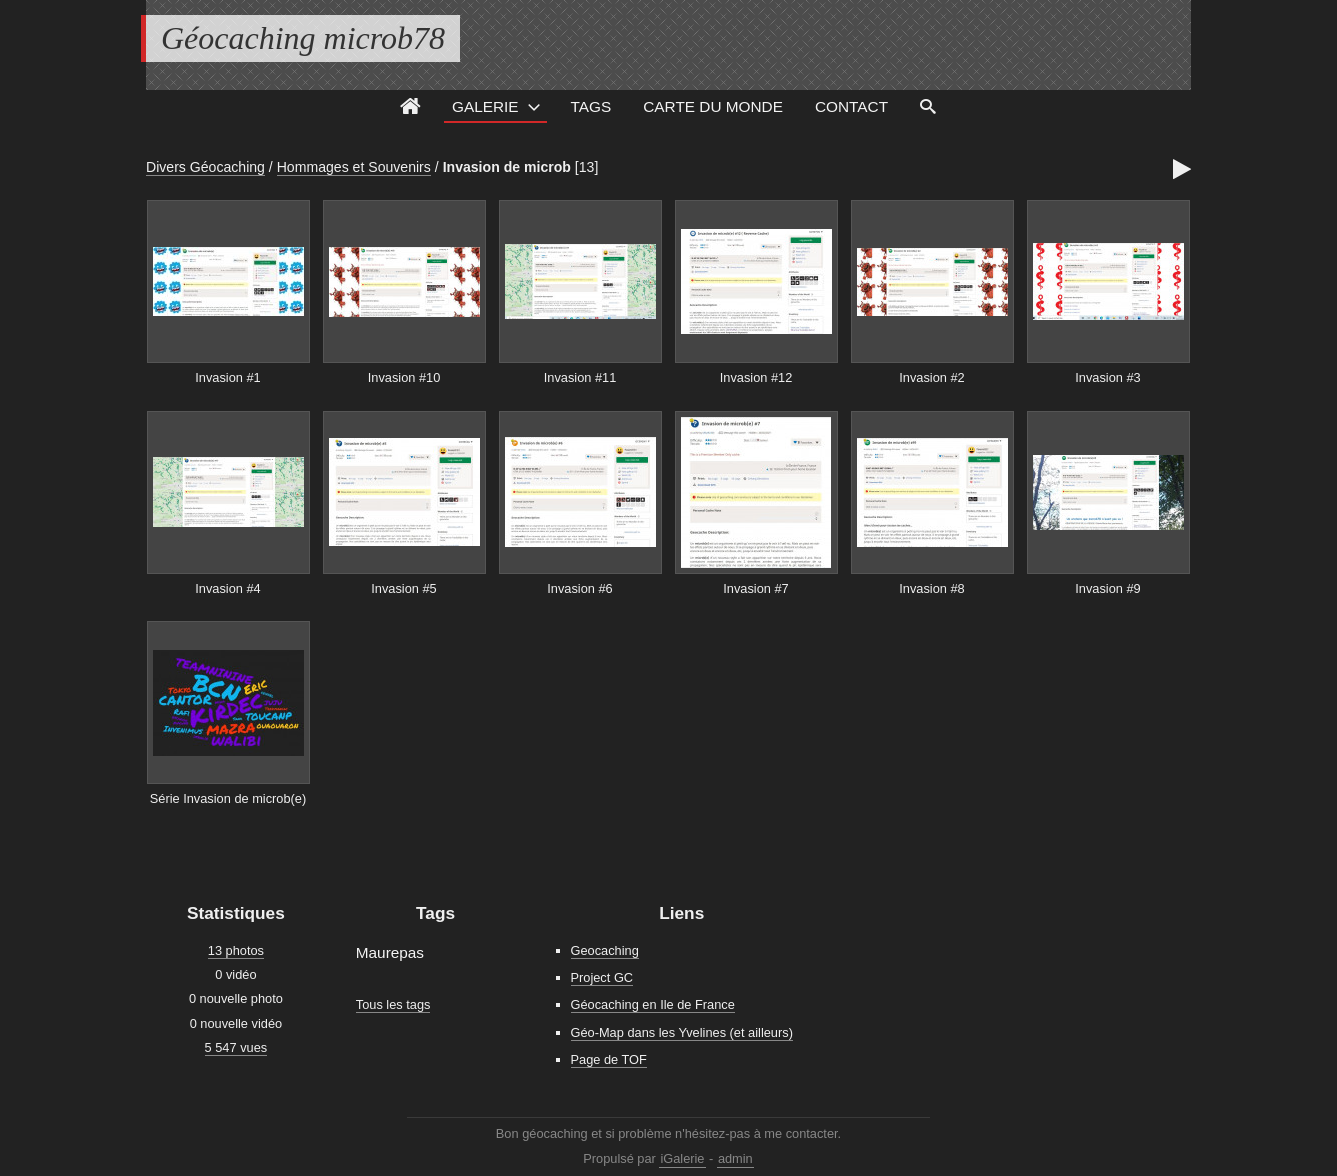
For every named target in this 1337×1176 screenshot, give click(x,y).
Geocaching (605, 950)
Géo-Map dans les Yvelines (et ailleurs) (682, 1032)
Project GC (602, 977)
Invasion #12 (756, 377)
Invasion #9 (1107, 588)
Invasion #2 (931, 377)
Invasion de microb (507, 167)
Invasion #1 (227, 377)
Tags (591, 106)
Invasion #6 (579, 588)
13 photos (236, 950)
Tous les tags (393, 1004)
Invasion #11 (580, 377)
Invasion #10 (404, 377)
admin (735, 1158)
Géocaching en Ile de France (653, 1004)
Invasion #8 (931, 588)
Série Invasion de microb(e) (228, 798)
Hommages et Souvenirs (354, 167)
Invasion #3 (1107, 377)
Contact (851, 106)
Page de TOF (609, 1059)
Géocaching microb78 (303, 38)
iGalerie (682, 1158)
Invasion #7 (755, 588)
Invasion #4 (227, 588)
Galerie (485, 106)
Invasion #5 (403, 588)
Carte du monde (713, 106)
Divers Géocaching (205, 167)
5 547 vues (236, 1047)
